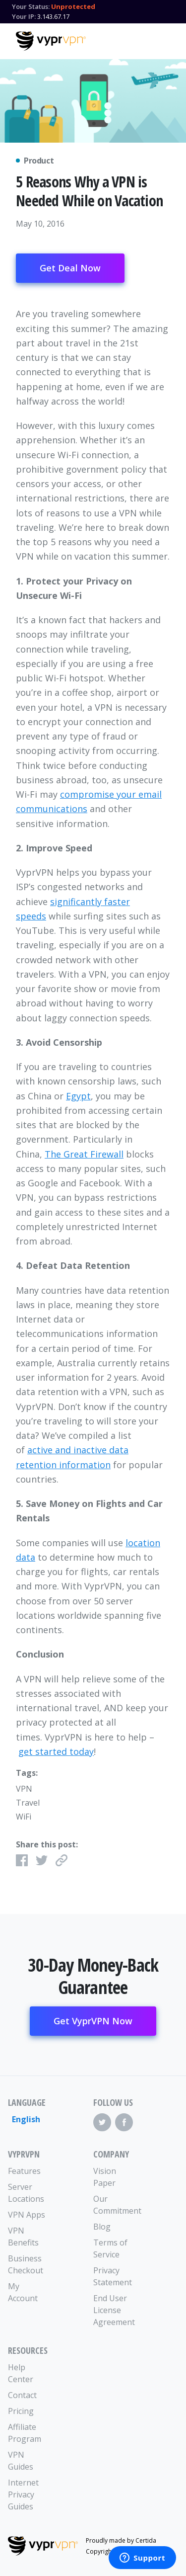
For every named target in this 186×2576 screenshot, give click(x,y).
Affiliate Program (24, 2432)
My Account (23, 2292)
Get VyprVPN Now (93, 2021)
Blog (102, 2226)
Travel (28, 1802)
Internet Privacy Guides (23, 2494)
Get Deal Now (70, 268)
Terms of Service (110, 2248)
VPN (24, 1788)
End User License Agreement (114, 2310)
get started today (56, 1751)
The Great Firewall (84, 1154)
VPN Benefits (23, 2236)
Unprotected (73, 6)
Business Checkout (25, 2264)
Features (24, 2170)
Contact (22, 2395)
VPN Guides (20, 2460)
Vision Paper (104, 2176)
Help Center (20, 2373)
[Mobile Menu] (161, 39)
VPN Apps (26, 2214)
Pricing (21, 2411)
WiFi (23, 1816)
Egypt (78, 1096)
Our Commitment (114, 2204)
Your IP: (24, 16)
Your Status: (31, 6)
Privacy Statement (112, 2276)
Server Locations (26, 2192)
